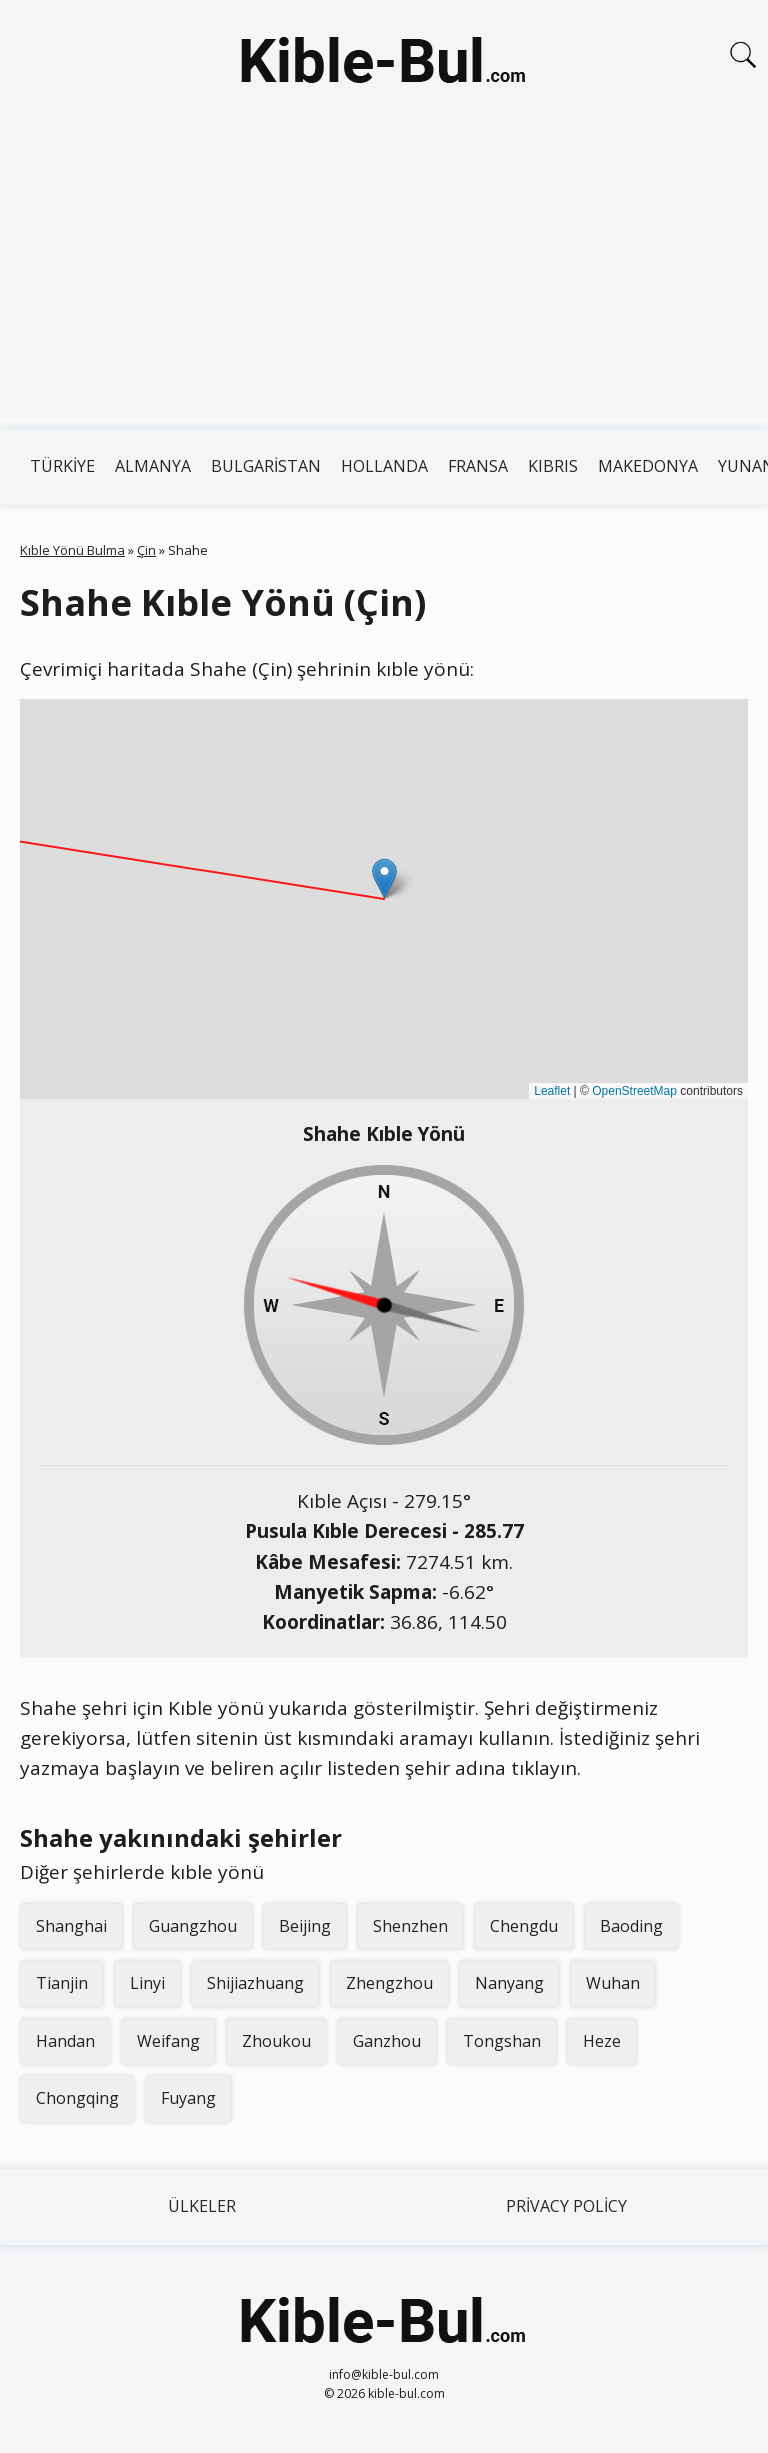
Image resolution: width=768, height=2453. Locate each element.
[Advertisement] (384, 278)
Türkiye (62, 466)
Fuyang (188, 2098)
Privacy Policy (566, 2206)
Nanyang (509, 1983)
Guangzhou (193, 1926)
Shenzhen (410, 1926)
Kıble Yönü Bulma (72, 550)
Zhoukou (276, 2041)
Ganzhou (387, 2041)
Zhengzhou (389, 1983)
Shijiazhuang (255, 1983)
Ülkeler (202, 2206)
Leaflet (552, 1091)
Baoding (631, 1926)
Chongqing (77, 2098)
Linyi (147, 1983)
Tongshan (502, 2041)
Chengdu (524, 1926)
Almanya (153, 466)
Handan (65, 2041)
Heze (602, 2041)
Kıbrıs (553, 466)
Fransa (478, 466)
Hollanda (384, 466)
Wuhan (613, 1983)
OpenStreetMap (634, 1091)
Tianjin (62, 1983)
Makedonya (648, 466)
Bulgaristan (266, 466)
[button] (384, 878)
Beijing (305, 1926)
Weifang (168, 2041)
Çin (146, 550)
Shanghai (71, 1926)
